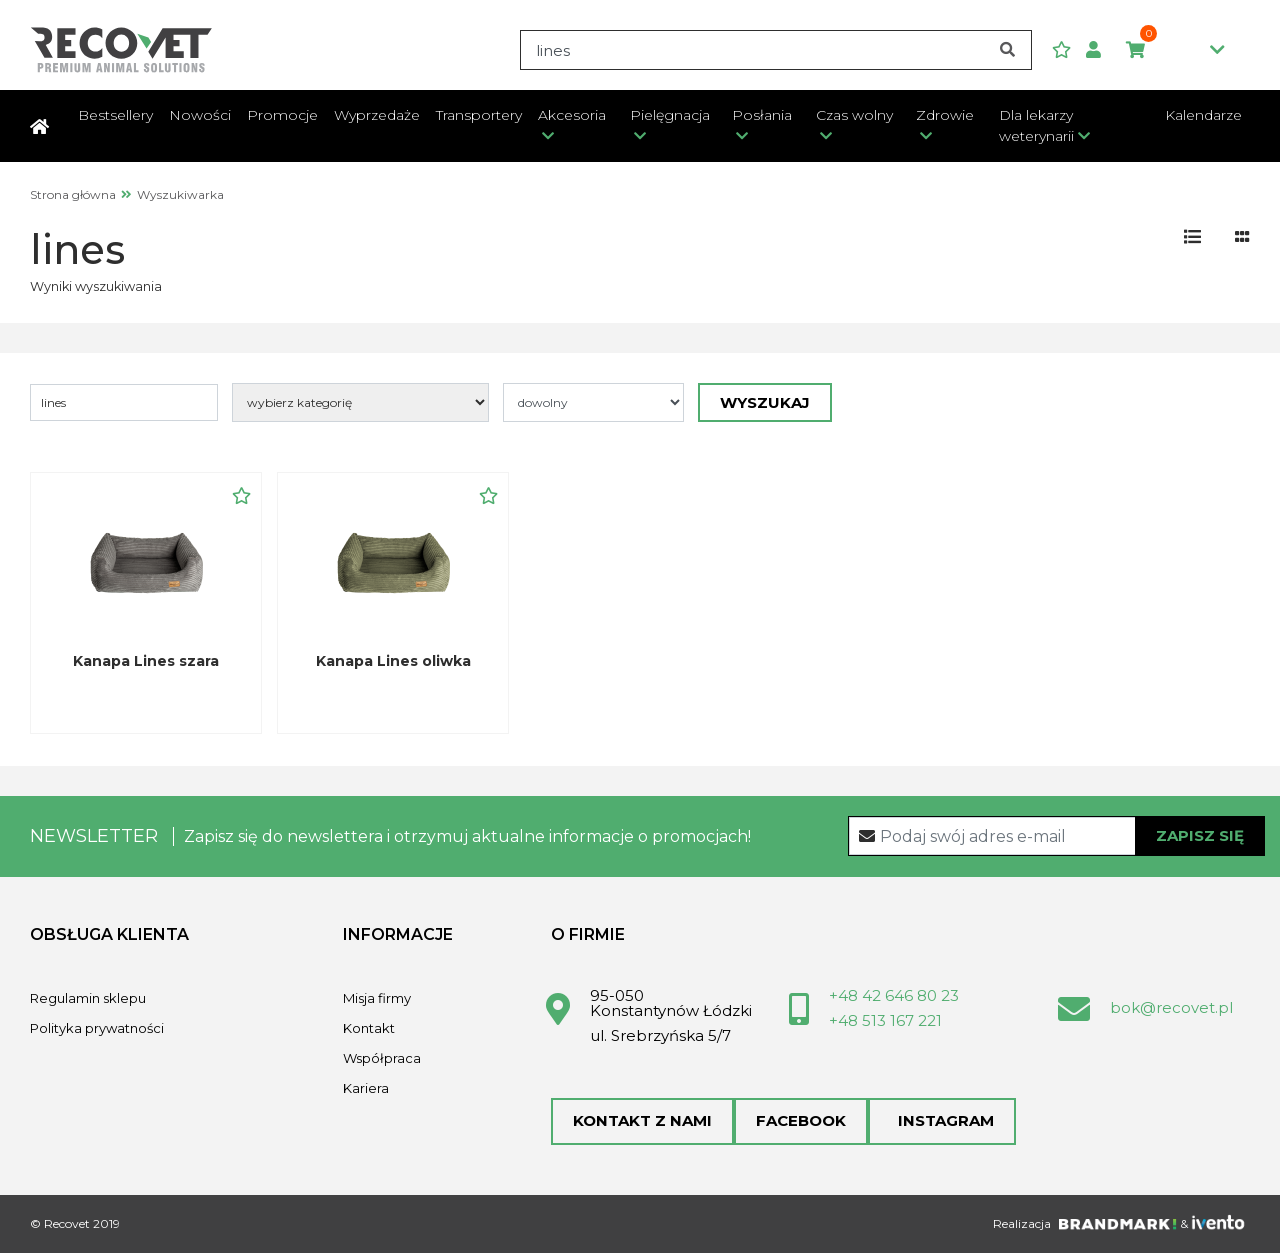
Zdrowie (945, 115)
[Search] (776, 50)
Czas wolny (854, 115)
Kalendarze (1203, 115)
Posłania (762, 115)
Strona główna (73, 194)
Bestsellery (115, 115)
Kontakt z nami (642, 1120)
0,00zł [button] (1175, 51)
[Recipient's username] (1057, 836)
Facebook (801, 1120)
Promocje (282, 115)
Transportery (479, 115)
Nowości (200, 115)
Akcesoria (572, 115)
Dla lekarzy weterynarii (1036, 125)
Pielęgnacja (670, 115)
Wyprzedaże (377, 115)
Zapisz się (1200, 835)
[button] (1101, 50)
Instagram (942, 1120)
